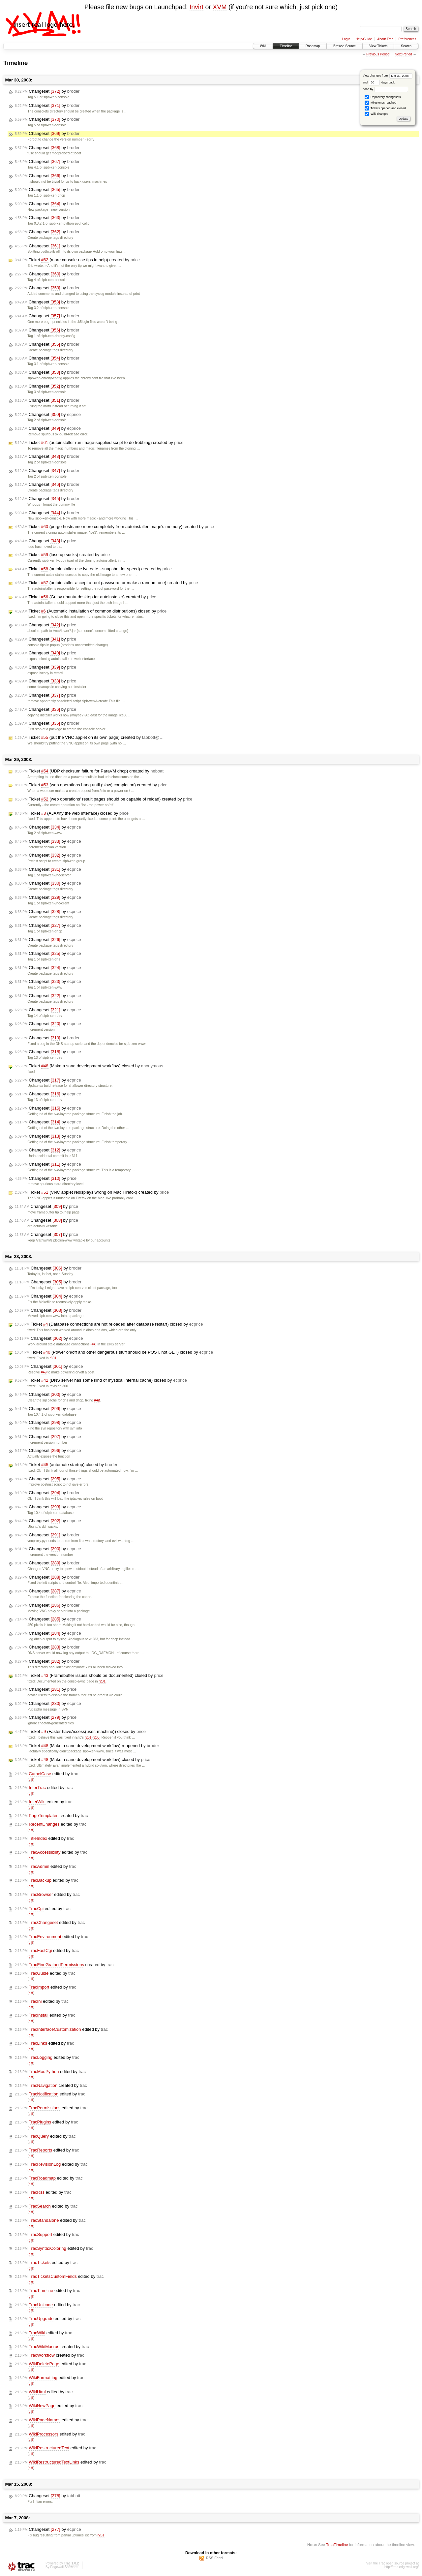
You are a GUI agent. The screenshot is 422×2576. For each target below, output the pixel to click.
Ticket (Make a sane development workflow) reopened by (87, 1745)
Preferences (407, 39)
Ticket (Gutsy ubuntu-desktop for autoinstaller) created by (85, 597)
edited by (46, 1773)
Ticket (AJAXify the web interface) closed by (72, 813)
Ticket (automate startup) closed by (66, 1464)
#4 (94, 1344)
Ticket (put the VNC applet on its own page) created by (89, 737)
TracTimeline (337, 2544)
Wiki (263, 46)
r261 (88, 1737)
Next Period (403, 54)
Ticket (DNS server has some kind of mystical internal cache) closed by (101, 1380)
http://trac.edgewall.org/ (401, 2567)
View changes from (387, 75)
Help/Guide (363, 39)
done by (385, 89)
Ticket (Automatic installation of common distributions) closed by (90, 611)
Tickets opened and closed (385, 108)
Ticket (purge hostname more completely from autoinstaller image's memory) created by (114, 526)
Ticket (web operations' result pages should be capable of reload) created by (103, 799)
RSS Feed (214, 2558)
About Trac (385, 39)
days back (382, 82)
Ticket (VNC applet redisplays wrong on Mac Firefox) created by (92, 1192)
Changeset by (47, 91)
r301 (52, 1358)
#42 (97, 1400)
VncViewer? (62, 631)
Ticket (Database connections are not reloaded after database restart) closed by (109, 1324)
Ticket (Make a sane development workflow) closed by (89, 1066)
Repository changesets (383, 97)
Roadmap (313, 46)
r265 (96, 1737)
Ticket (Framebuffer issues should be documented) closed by (89, 1675)
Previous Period (378, 54)
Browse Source (344, 46)
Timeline (286, 46)
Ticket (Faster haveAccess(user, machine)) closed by (80, 1731)
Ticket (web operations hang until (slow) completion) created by (91, 785)
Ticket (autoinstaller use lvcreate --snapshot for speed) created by (93, 569)
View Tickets (378, 46)
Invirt (196, 7)
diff (31, 1779)
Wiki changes (376, 114)
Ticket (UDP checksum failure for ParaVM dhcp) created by (89, 771)
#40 (43, 1372)
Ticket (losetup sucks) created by (62, 554)
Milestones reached (380, 103)
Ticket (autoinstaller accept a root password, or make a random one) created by (106, 582)
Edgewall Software (63, 2567)
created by (51, 1815)
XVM (219, 7)
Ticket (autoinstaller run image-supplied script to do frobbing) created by (99, 442)
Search (406, 46)
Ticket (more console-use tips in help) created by (77, 260)
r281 (102, 1681)
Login (346, 39)
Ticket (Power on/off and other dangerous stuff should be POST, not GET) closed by (114, 1352)
